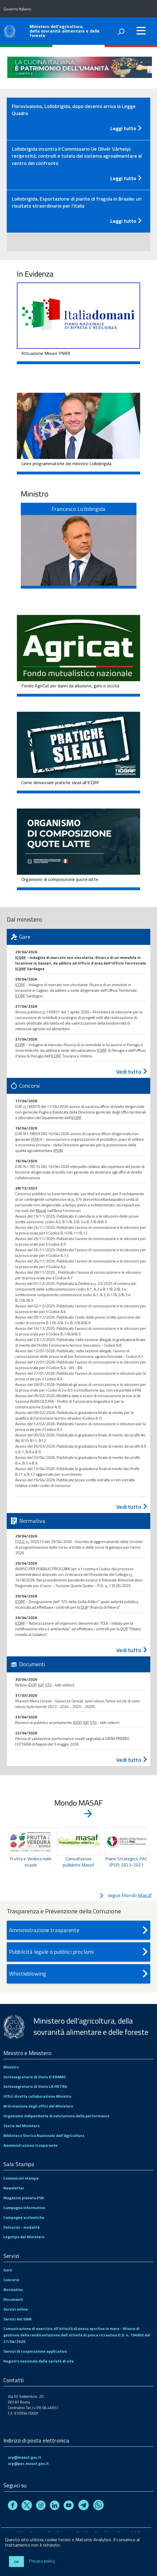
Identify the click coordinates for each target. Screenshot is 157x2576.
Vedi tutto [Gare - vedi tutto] (132, 1071)
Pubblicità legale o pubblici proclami (79, 1951)
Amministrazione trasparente (79, 1930)
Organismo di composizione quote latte (59, 879)
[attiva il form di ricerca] (121, 31)
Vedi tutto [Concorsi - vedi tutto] (132, 1506)
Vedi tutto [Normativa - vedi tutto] (132, 1650)
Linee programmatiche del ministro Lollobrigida (66, 463)
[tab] (78, 119)
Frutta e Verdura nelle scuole (30, 1862)
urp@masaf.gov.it (24, 2457)
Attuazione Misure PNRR (45, 353)
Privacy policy (42, 2561)
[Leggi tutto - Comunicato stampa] (78, 127)
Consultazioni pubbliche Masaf (78, 1862)
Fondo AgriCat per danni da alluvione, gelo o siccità (70, 685)
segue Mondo (125, 1895)
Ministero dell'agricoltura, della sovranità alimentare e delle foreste (65, 31)
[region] (78, 1854)
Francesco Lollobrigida (78, 508)
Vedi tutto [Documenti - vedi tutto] (132, 1759)
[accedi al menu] (140, 30)
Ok (16, 2561)
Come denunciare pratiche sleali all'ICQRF (60, 782)
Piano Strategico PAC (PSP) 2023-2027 (126, 1862)
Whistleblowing (79, 1973)
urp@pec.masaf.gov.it (28, 2463)
